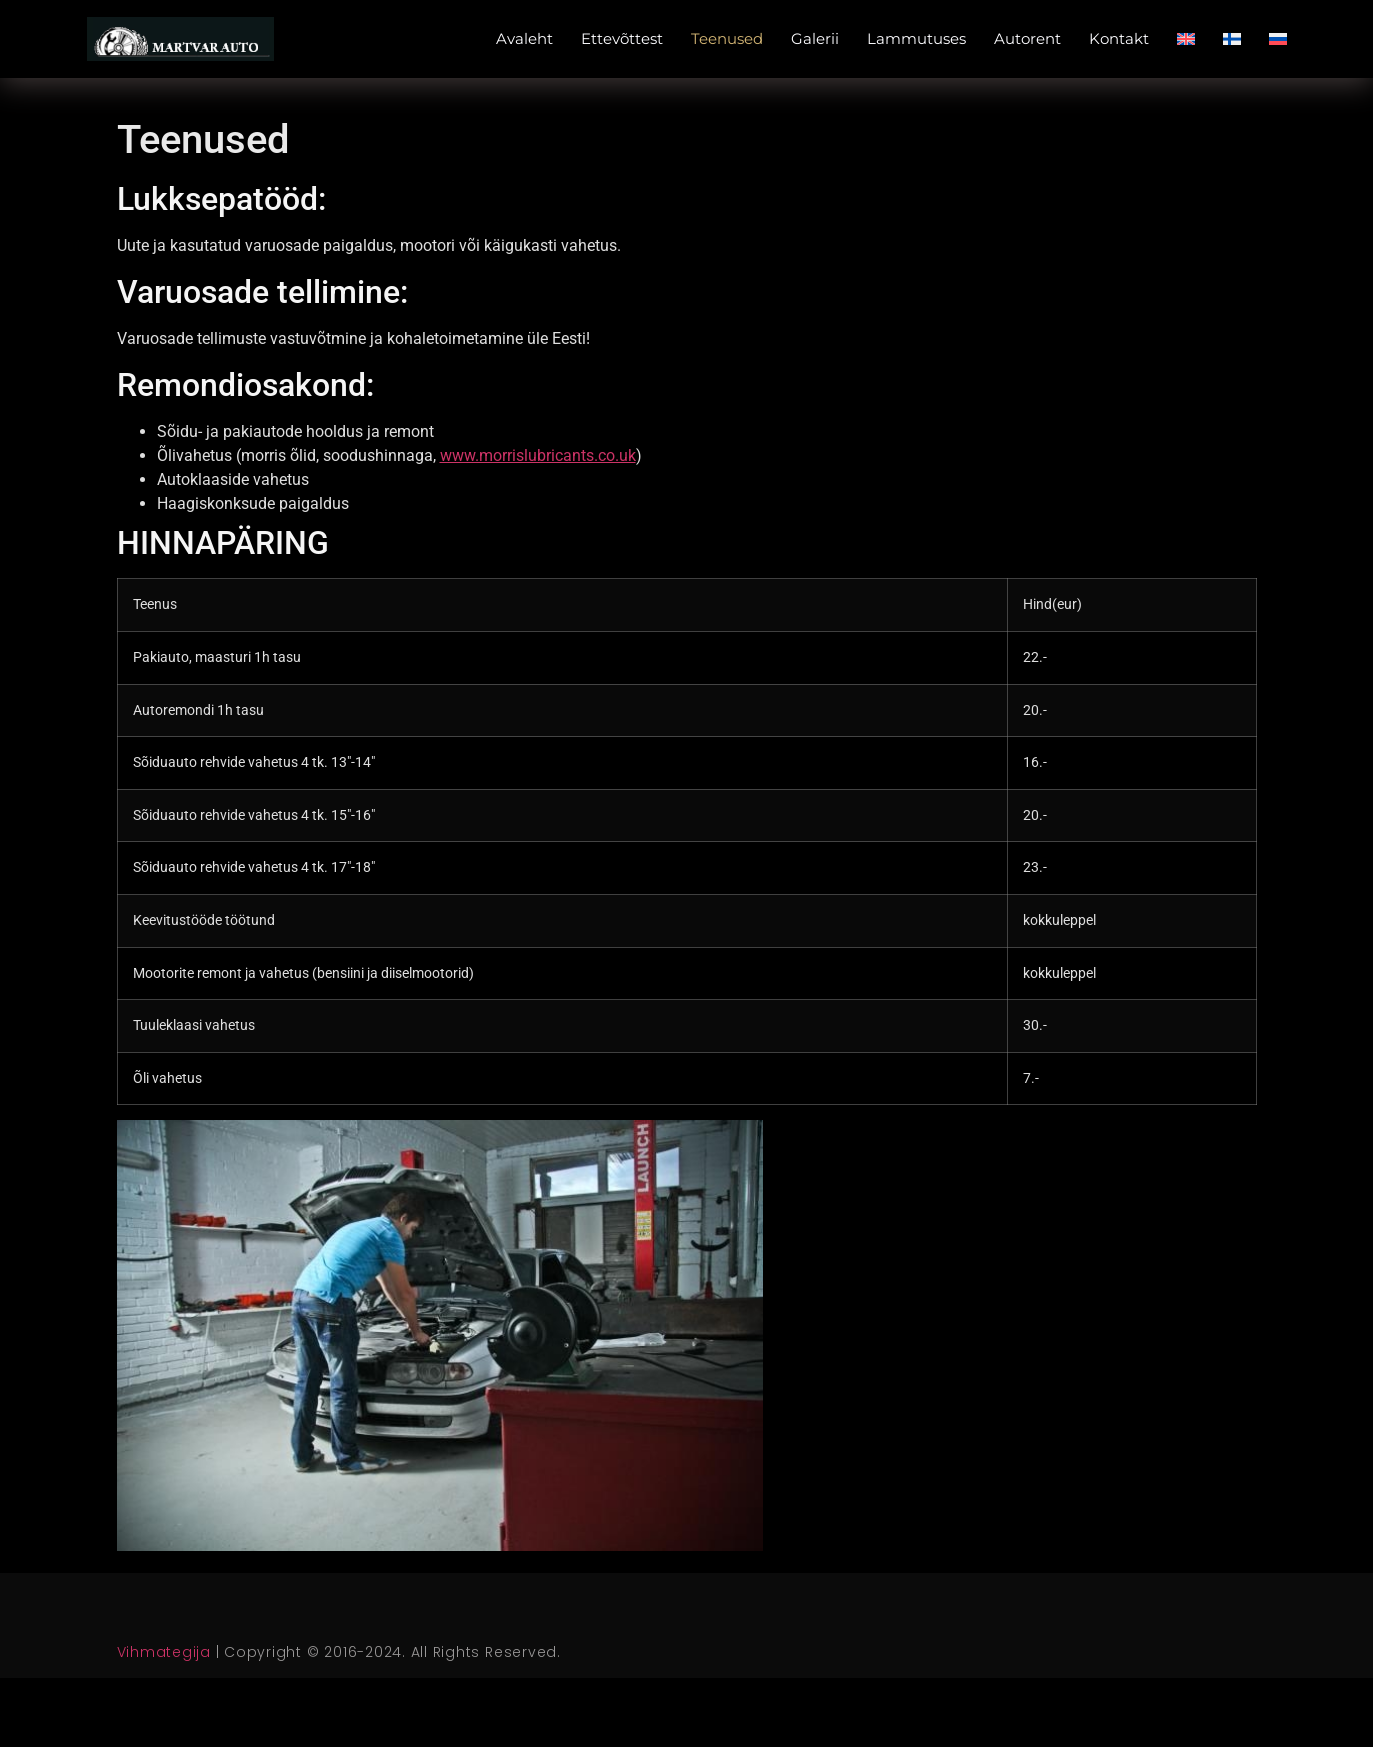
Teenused (727, 38)
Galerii (815, 38)
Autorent (1027, 38)
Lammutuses (916, 38)
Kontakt (1119, 38)
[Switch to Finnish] (1232, 39)
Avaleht (524, 38)
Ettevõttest (622, 38)
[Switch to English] (1186, 39)
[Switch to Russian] (1278, 39)
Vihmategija (164, 1652)
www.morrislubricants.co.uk (538, 455)
